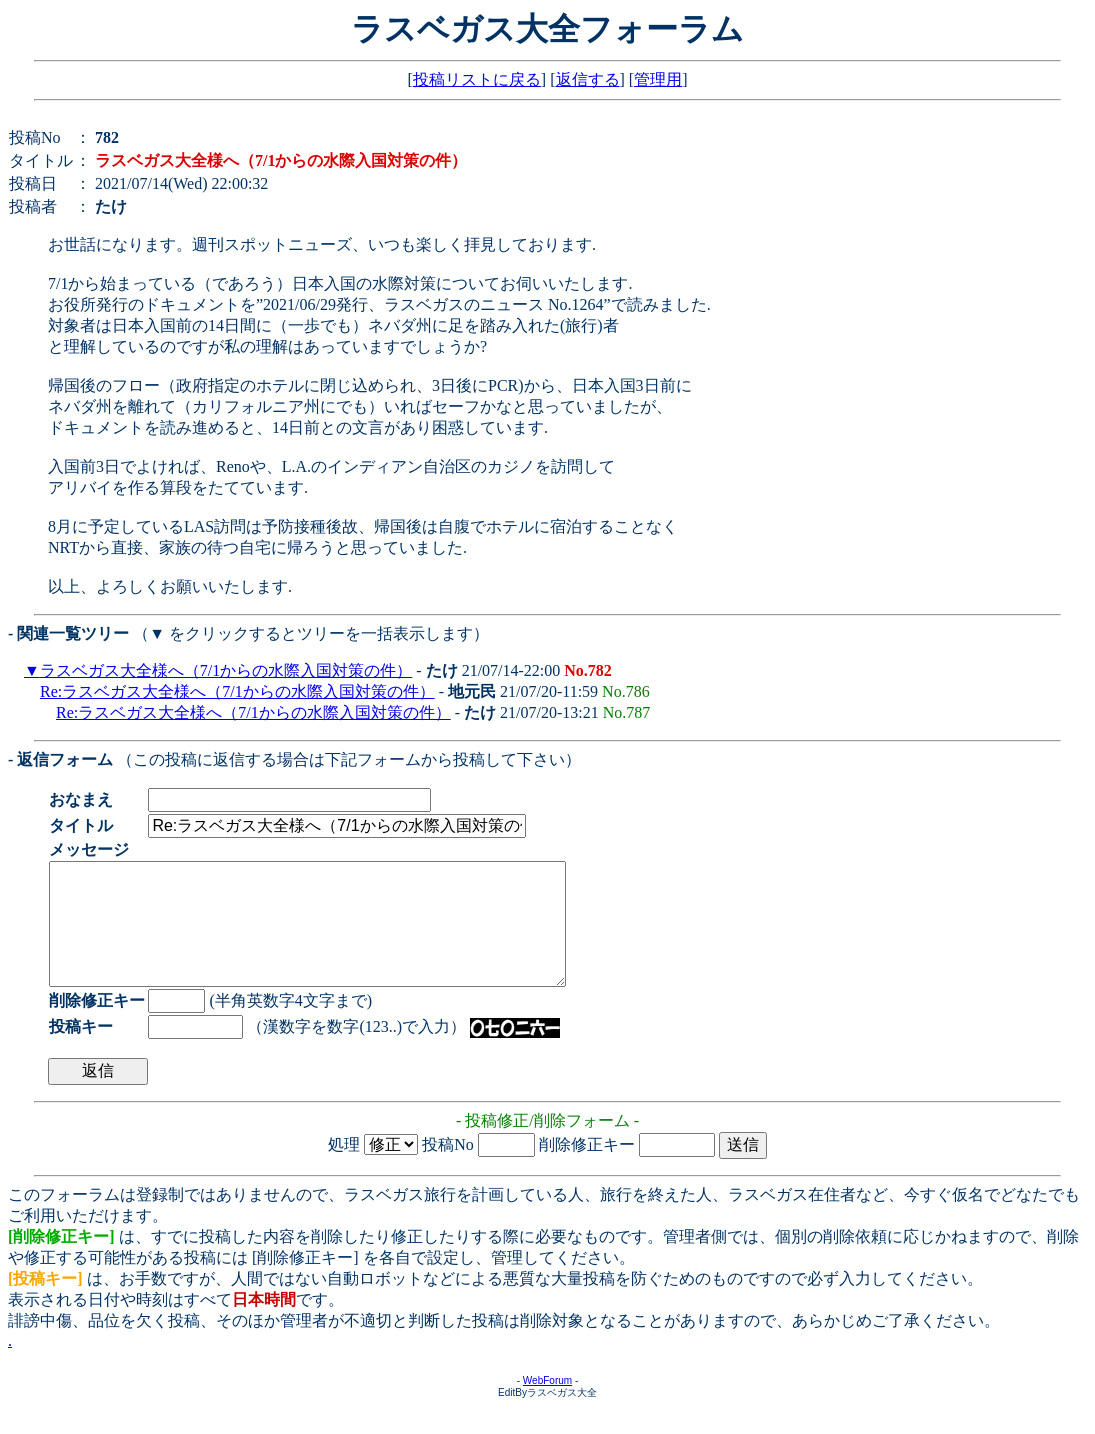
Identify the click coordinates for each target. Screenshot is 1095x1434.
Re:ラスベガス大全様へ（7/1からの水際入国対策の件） (237, 691)
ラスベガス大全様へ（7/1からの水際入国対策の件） (226, 670)
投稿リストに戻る (477, 79)
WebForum (547, 1404)
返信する (588, 79)
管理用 (658, 79)
